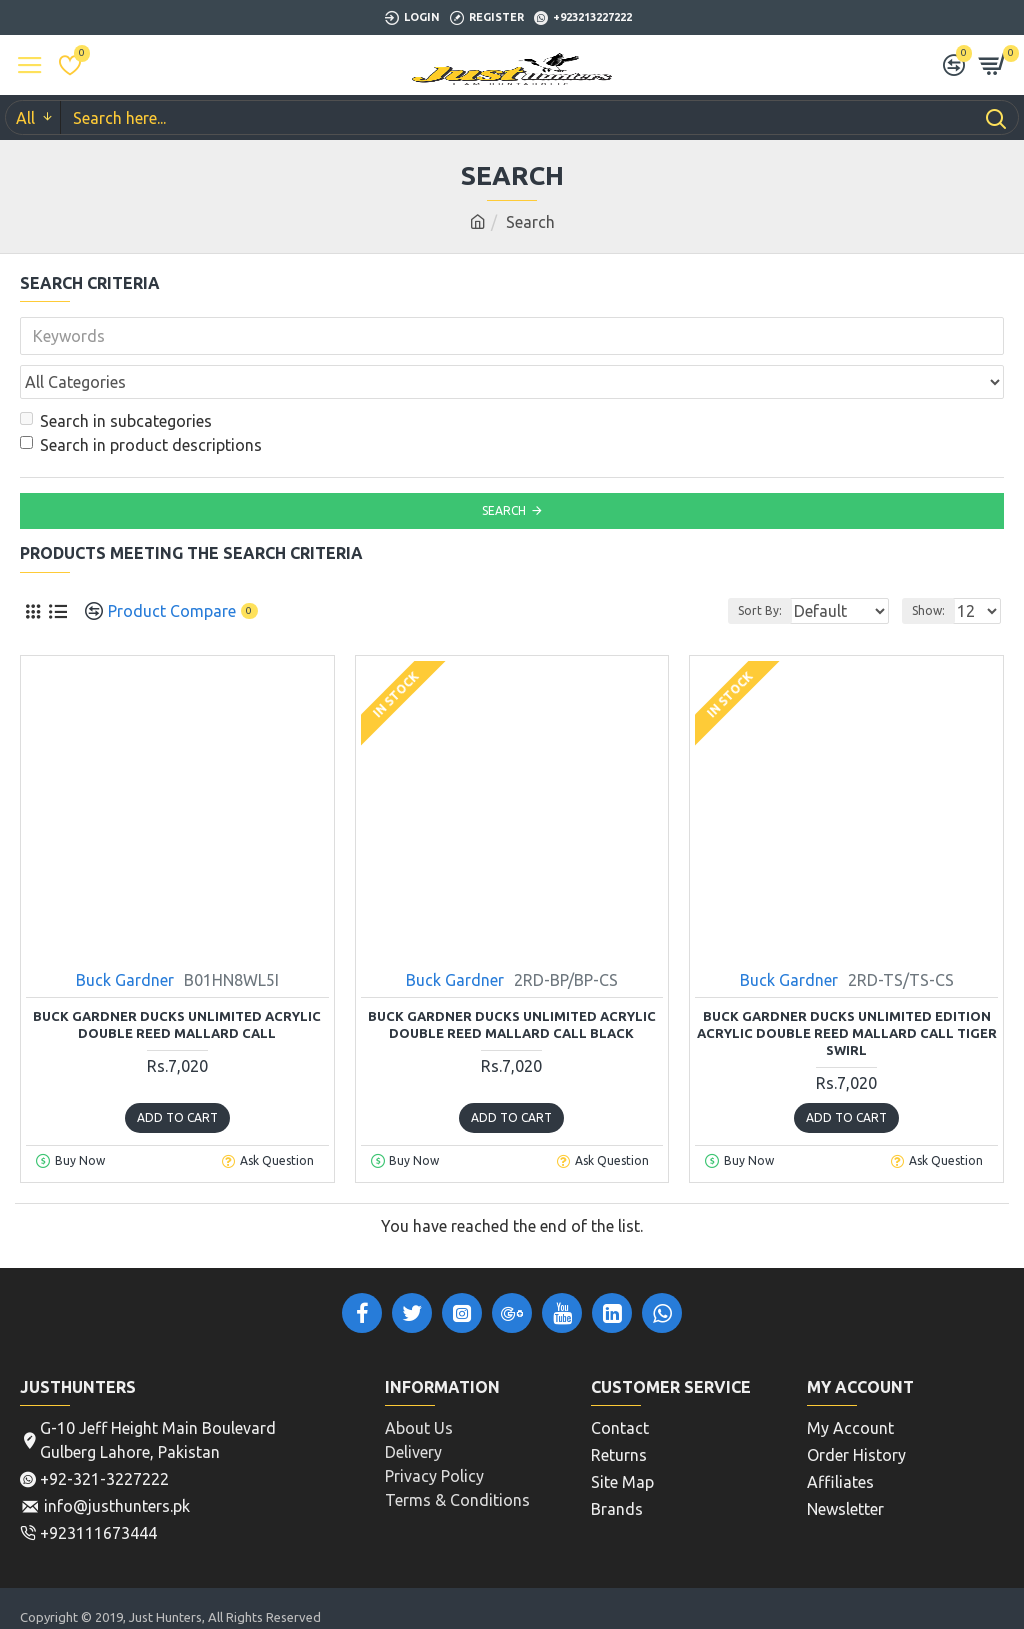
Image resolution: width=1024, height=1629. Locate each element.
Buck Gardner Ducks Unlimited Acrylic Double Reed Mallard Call (177, 980)
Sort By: (709, 566)
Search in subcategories (116, 377)
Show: (928, 566)
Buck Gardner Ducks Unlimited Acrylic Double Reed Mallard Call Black (512, 980)
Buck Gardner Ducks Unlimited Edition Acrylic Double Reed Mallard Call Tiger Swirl (847, 989)
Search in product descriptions (141, 401)
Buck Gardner (125, 936)
